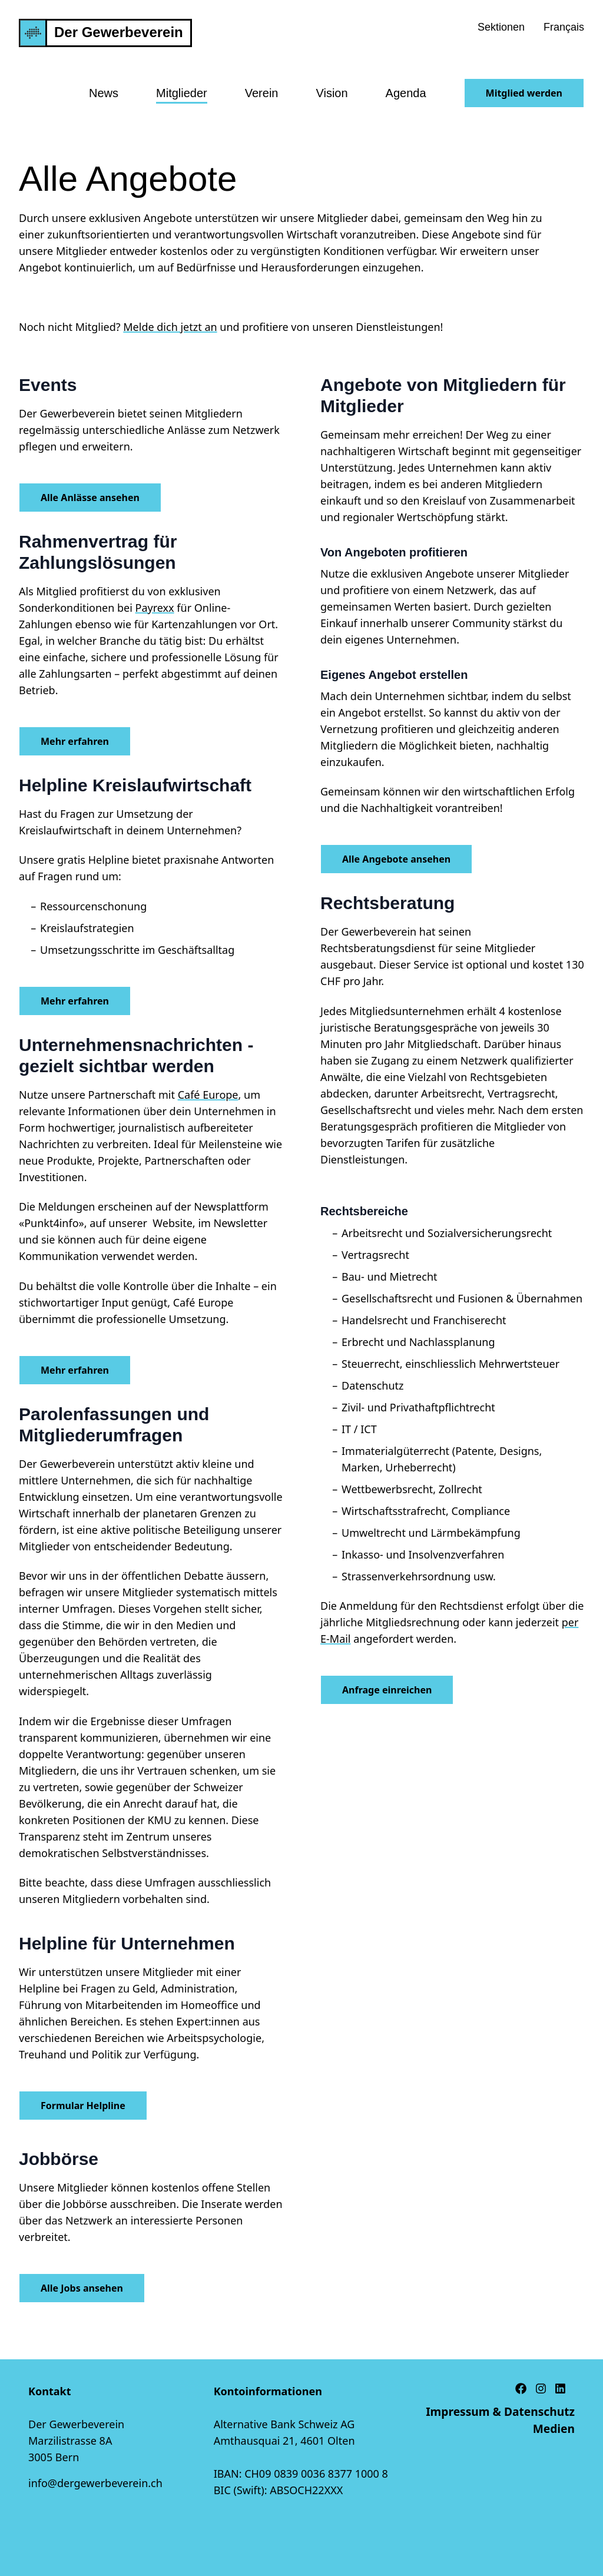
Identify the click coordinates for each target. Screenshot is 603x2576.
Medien (554, 2428)
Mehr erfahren (75, 741)
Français (564, 27)
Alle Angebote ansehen (396, 859)
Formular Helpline (83, 2105)
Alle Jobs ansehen (82, 2288)
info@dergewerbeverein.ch (95, 2483)
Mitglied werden (524, 93)
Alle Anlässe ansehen (90, 497)
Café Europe (208, 1095)
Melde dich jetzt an (170, 327)
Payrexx (154, 608)
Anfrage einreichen (387, 1689)
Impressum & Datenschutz (500, 2411)
